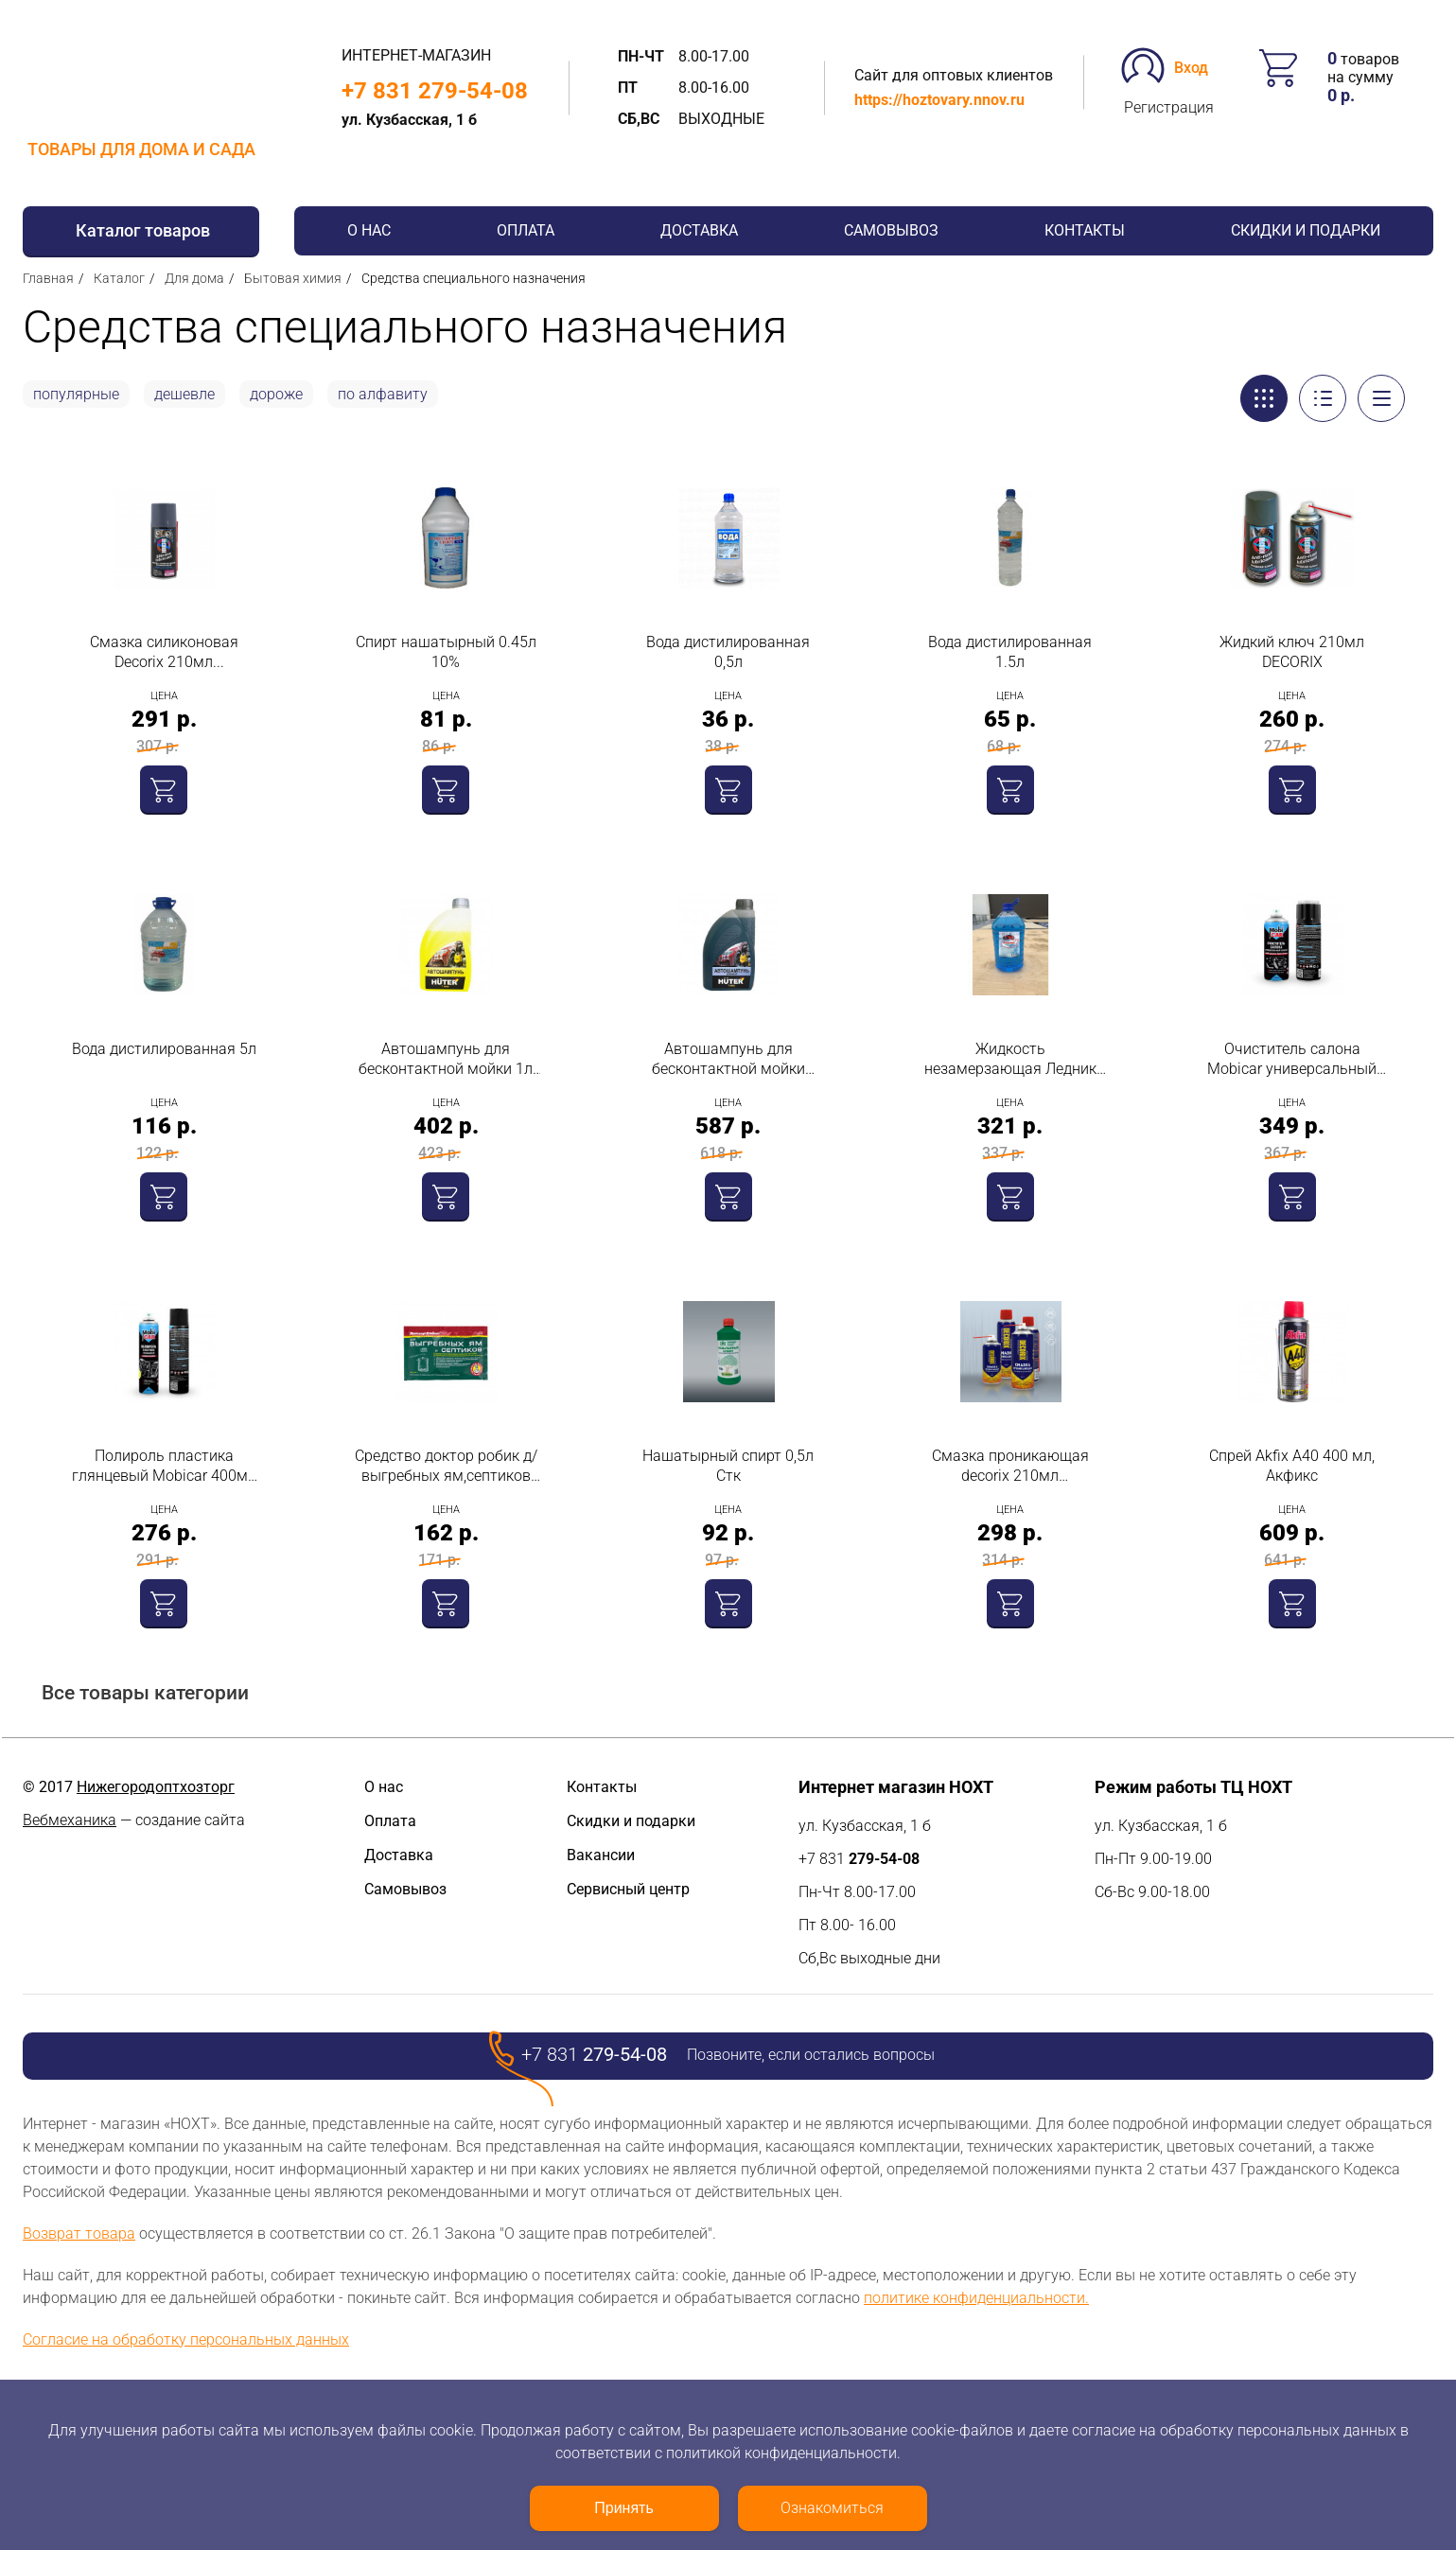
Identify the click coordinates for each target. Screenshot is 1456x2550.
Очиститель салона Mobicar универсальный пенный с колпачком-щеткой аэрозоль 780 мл (1292, 1059)
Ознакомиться (832, 2508)
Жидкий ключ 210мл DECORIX (1291, 652)
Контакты (1084, 230)
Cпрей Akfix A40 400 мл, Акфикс (1292, 1466)
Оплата (525, 230)
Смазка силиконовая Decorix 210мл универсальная (164, 652)
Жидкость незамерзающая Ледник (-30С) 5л (1010, 1059)
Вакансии (601, 1855)
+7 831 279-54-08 (435, 91)
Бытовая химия (293, 278)
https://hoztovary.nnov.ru (939, 100)
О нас (369, 230)
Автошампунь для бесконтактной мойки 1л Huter (446, 1059)
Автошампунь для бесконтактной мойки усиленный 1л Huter (728, 1059)
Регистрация (1169, 107)
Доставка (699, 230)
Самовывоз (891, 230)
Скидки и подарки (1305, 230)
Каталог (119, 278)
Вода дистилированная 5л (164, 1049)
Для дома (194, 278)
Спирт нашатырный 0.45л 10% (446, 652)
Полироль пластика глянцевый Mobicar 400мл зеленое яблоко (164, 1466)
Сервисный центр (628, 1889)
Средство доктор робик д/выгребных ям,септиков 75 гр (446, 1466)
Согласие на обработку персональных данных (186, 2339)
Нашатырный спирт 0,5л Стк (728, 1466)
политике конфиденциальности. (976, 2298)
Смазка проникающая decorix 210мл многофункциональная (1010, 1466)
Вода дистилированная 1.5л (1010, 652)
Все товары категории (145, 1693)
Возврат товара (79, 2233)
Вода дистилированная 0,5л (728, 652)
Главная (48, 278)
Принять (624, 2508)
